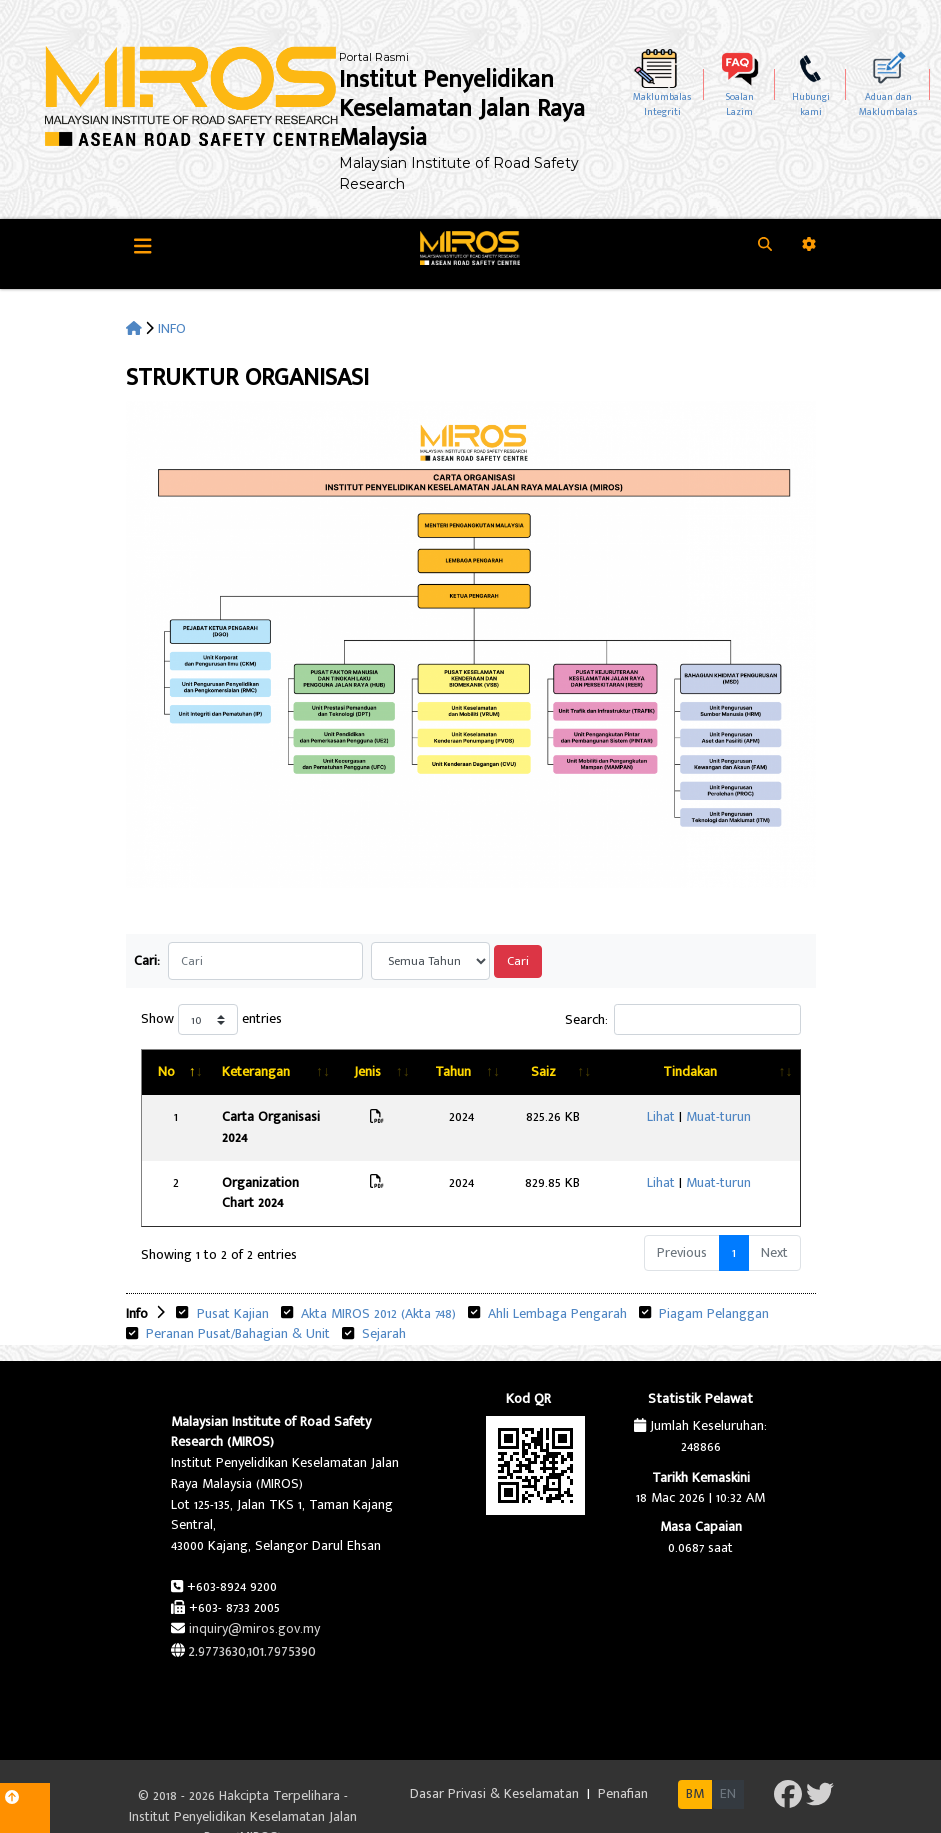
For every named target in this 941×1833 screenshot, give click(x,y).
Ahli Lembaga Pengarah (555, 1271)
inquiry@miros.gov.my (254, 1586)
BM (695, 1752)
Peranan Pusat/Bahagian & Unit (236, 1292)
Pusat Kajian (231, 1271)
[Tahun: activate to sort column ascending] (500, 1072)
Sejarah (384, 1292)
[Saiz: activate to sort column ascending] (584, 1072)
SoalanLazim (740, 104)
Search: (683, 1019)
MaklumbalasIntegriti (662, 104)
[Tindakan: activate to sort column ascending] (713, 1072)
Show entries (211, 1019)
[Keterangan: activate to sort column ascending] (294, 1072)
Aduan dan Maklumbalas (888, 104)
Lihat (675, 1116)
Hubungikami (811, 104)
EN (728, 1752)
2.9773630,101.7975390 (252, 1609)
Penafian (623, 1752)
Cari (518, 961)
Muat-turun (732, 1116)
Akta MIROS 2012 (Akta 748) (376, 1271)
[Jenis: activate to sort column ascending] (420, 1072)
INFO (172, 328)
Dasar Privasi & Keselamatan (496, 1752)
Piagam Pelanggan (712, 1271)
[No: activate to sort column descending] (174, 1072)
